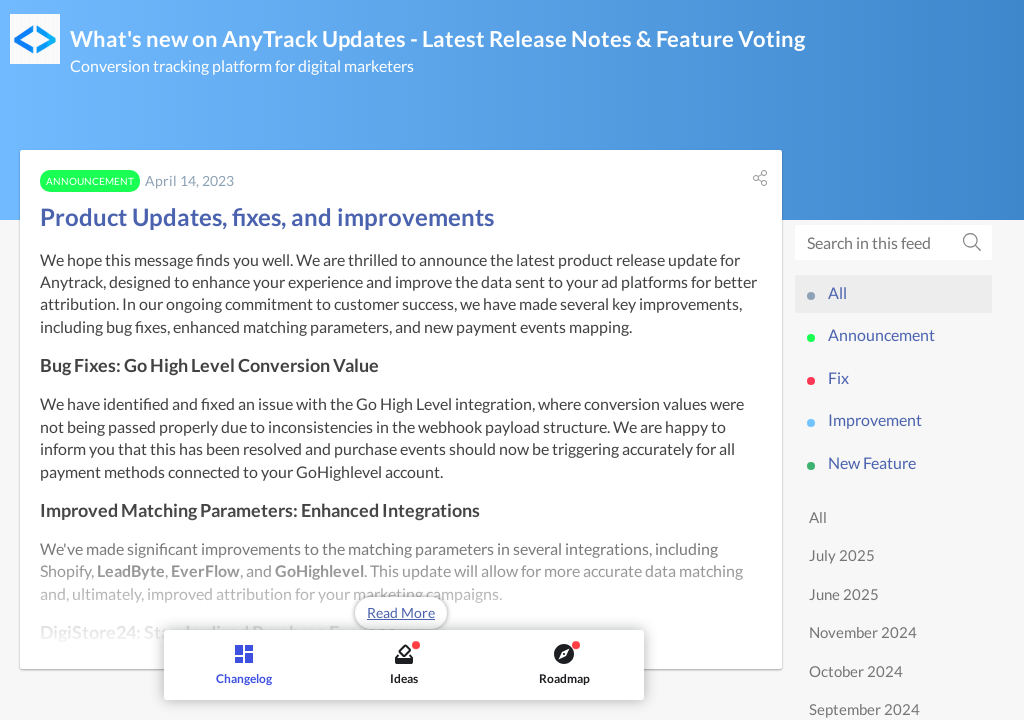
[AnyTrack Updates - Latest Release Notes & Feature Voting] (35, 39)
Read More (401, 612)
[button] (760, 178)
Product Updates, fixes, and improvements (267, 216)
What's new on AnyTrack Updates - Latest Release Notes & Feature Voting (437, 38)
